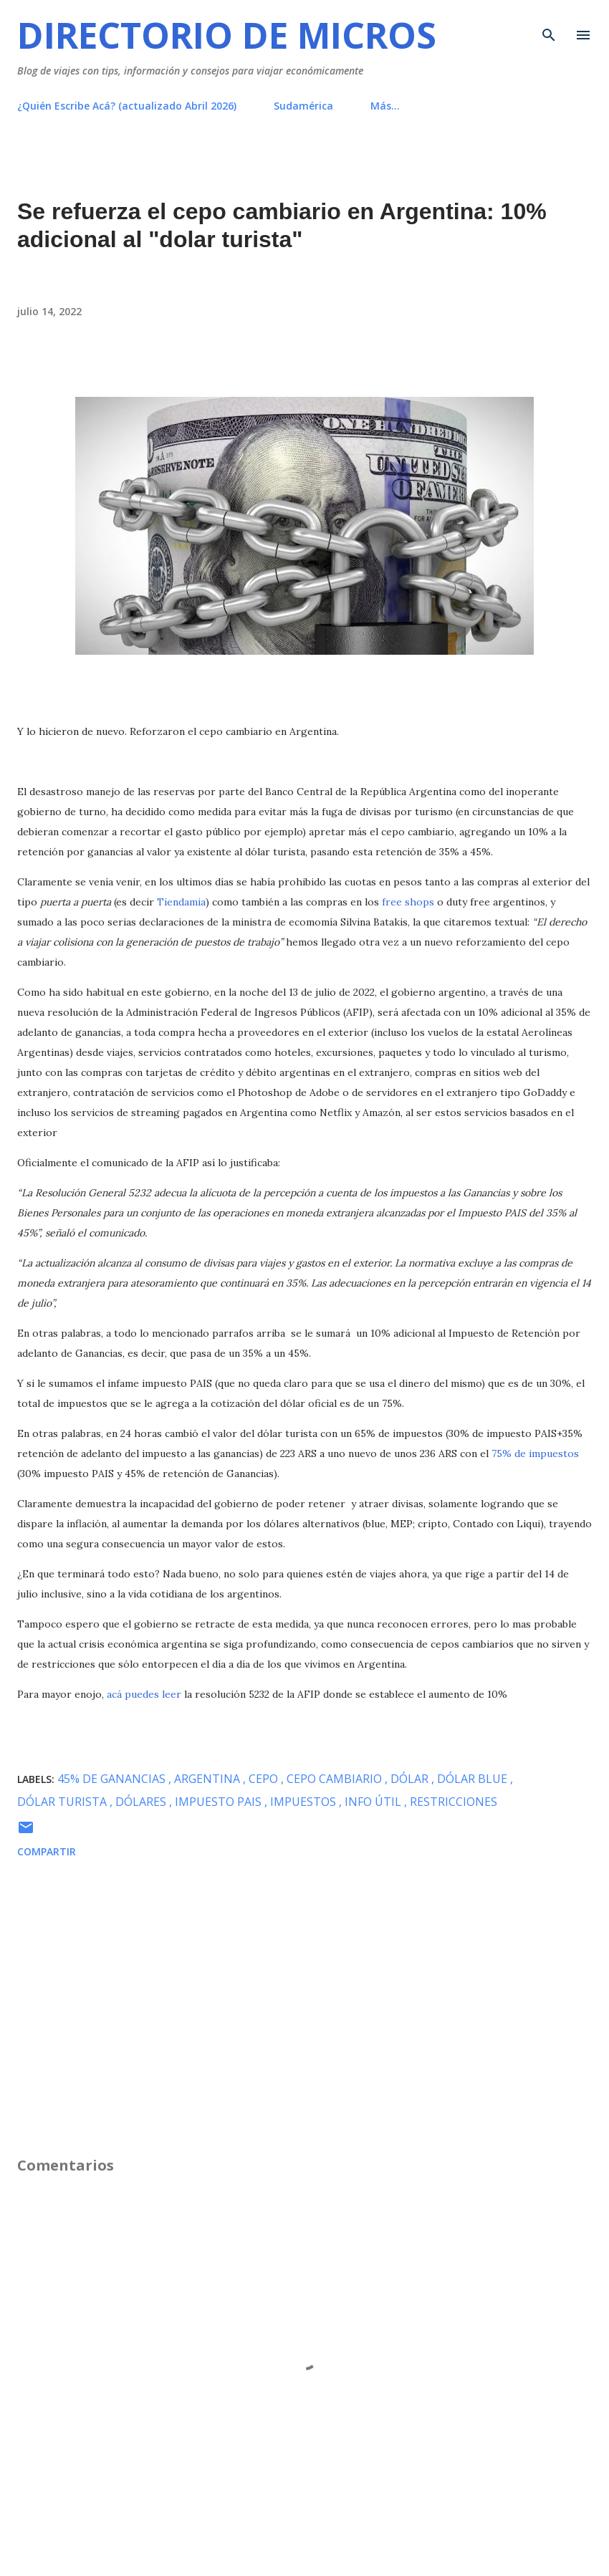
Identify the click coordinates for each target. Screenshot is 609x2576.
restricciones (453, 1802)
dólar (410, 1779)
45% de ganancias (112, 1779)
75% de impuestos (535, 1453)
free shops (408, 901)
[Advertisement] (304, 2048)
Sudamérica (303, 105)
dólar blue (473, 1779)
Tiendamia (181, 901)
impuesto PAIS (219, 1802)
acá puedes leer (144, 1694)
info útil (374, 1802)
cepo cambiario (336, 1779)
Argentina (208, 1779)
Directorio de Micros (226, 35)
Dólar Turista (63, 1802)
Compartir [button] (46, 1851)
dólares (142, 1802)
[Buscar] (548, 25)
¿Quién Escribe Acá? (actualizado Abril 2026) (126, 105)
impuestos (304, 1802)
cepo (265, 1779)
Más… (385, 105)
